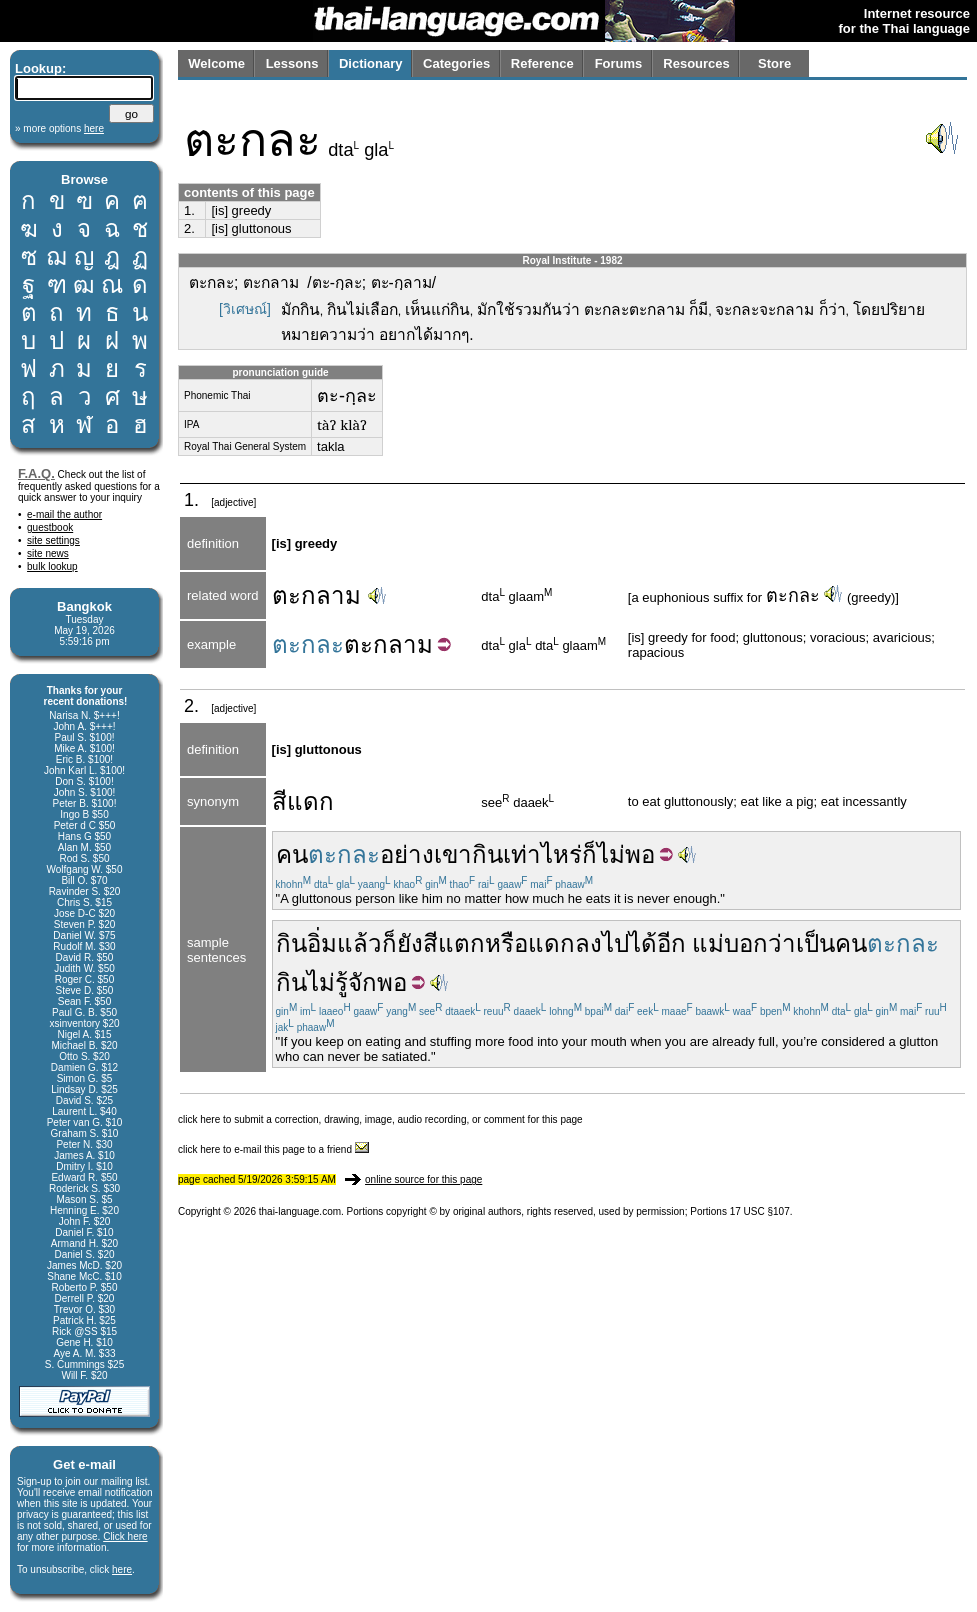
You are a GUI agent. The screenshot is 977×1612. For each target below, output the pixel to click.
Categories (456, 63)
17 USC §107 (760, 1211)
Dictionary (371, 63)
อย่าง (407, 854)
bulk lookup (52, 566)
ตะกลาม (316, 595)
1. (189, 210)
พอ (640, 854)
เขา (453, 854)
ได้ (643, 943)
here (122, 1569)
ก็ (589, 854)
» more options (59, 128)
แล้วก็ (367, 943)
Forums (619, 63)
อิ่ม (322, 943)
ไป (615, 943)
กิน (487, 854)
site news (48, 553)
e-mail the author (64, 514)
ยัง (410, 943)
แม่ (708, 943)
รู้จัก (356, 982)
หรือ (506, 943)
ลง (588, 943)
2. (189, 228)
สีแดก (303, 801)
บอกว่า (760, 943)
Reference (542, 63)
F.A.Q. (36, 473)
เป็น (815, 943)
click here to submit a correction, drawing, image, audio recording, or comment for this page (380, 1119)
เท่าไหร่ (542, 854)
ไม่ (611, 854)
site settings (53, 540)
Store (774, 63)
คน (292, 854)
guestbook (50, 527)
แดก (551, 943)
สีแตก (454, 943)
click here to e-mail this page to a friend (273, 1149)
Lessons (292, 63)
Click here (125, 1536)
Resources (696, 63)
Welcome (216, 63)
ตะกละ (793, 596)
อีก (671, 943)
